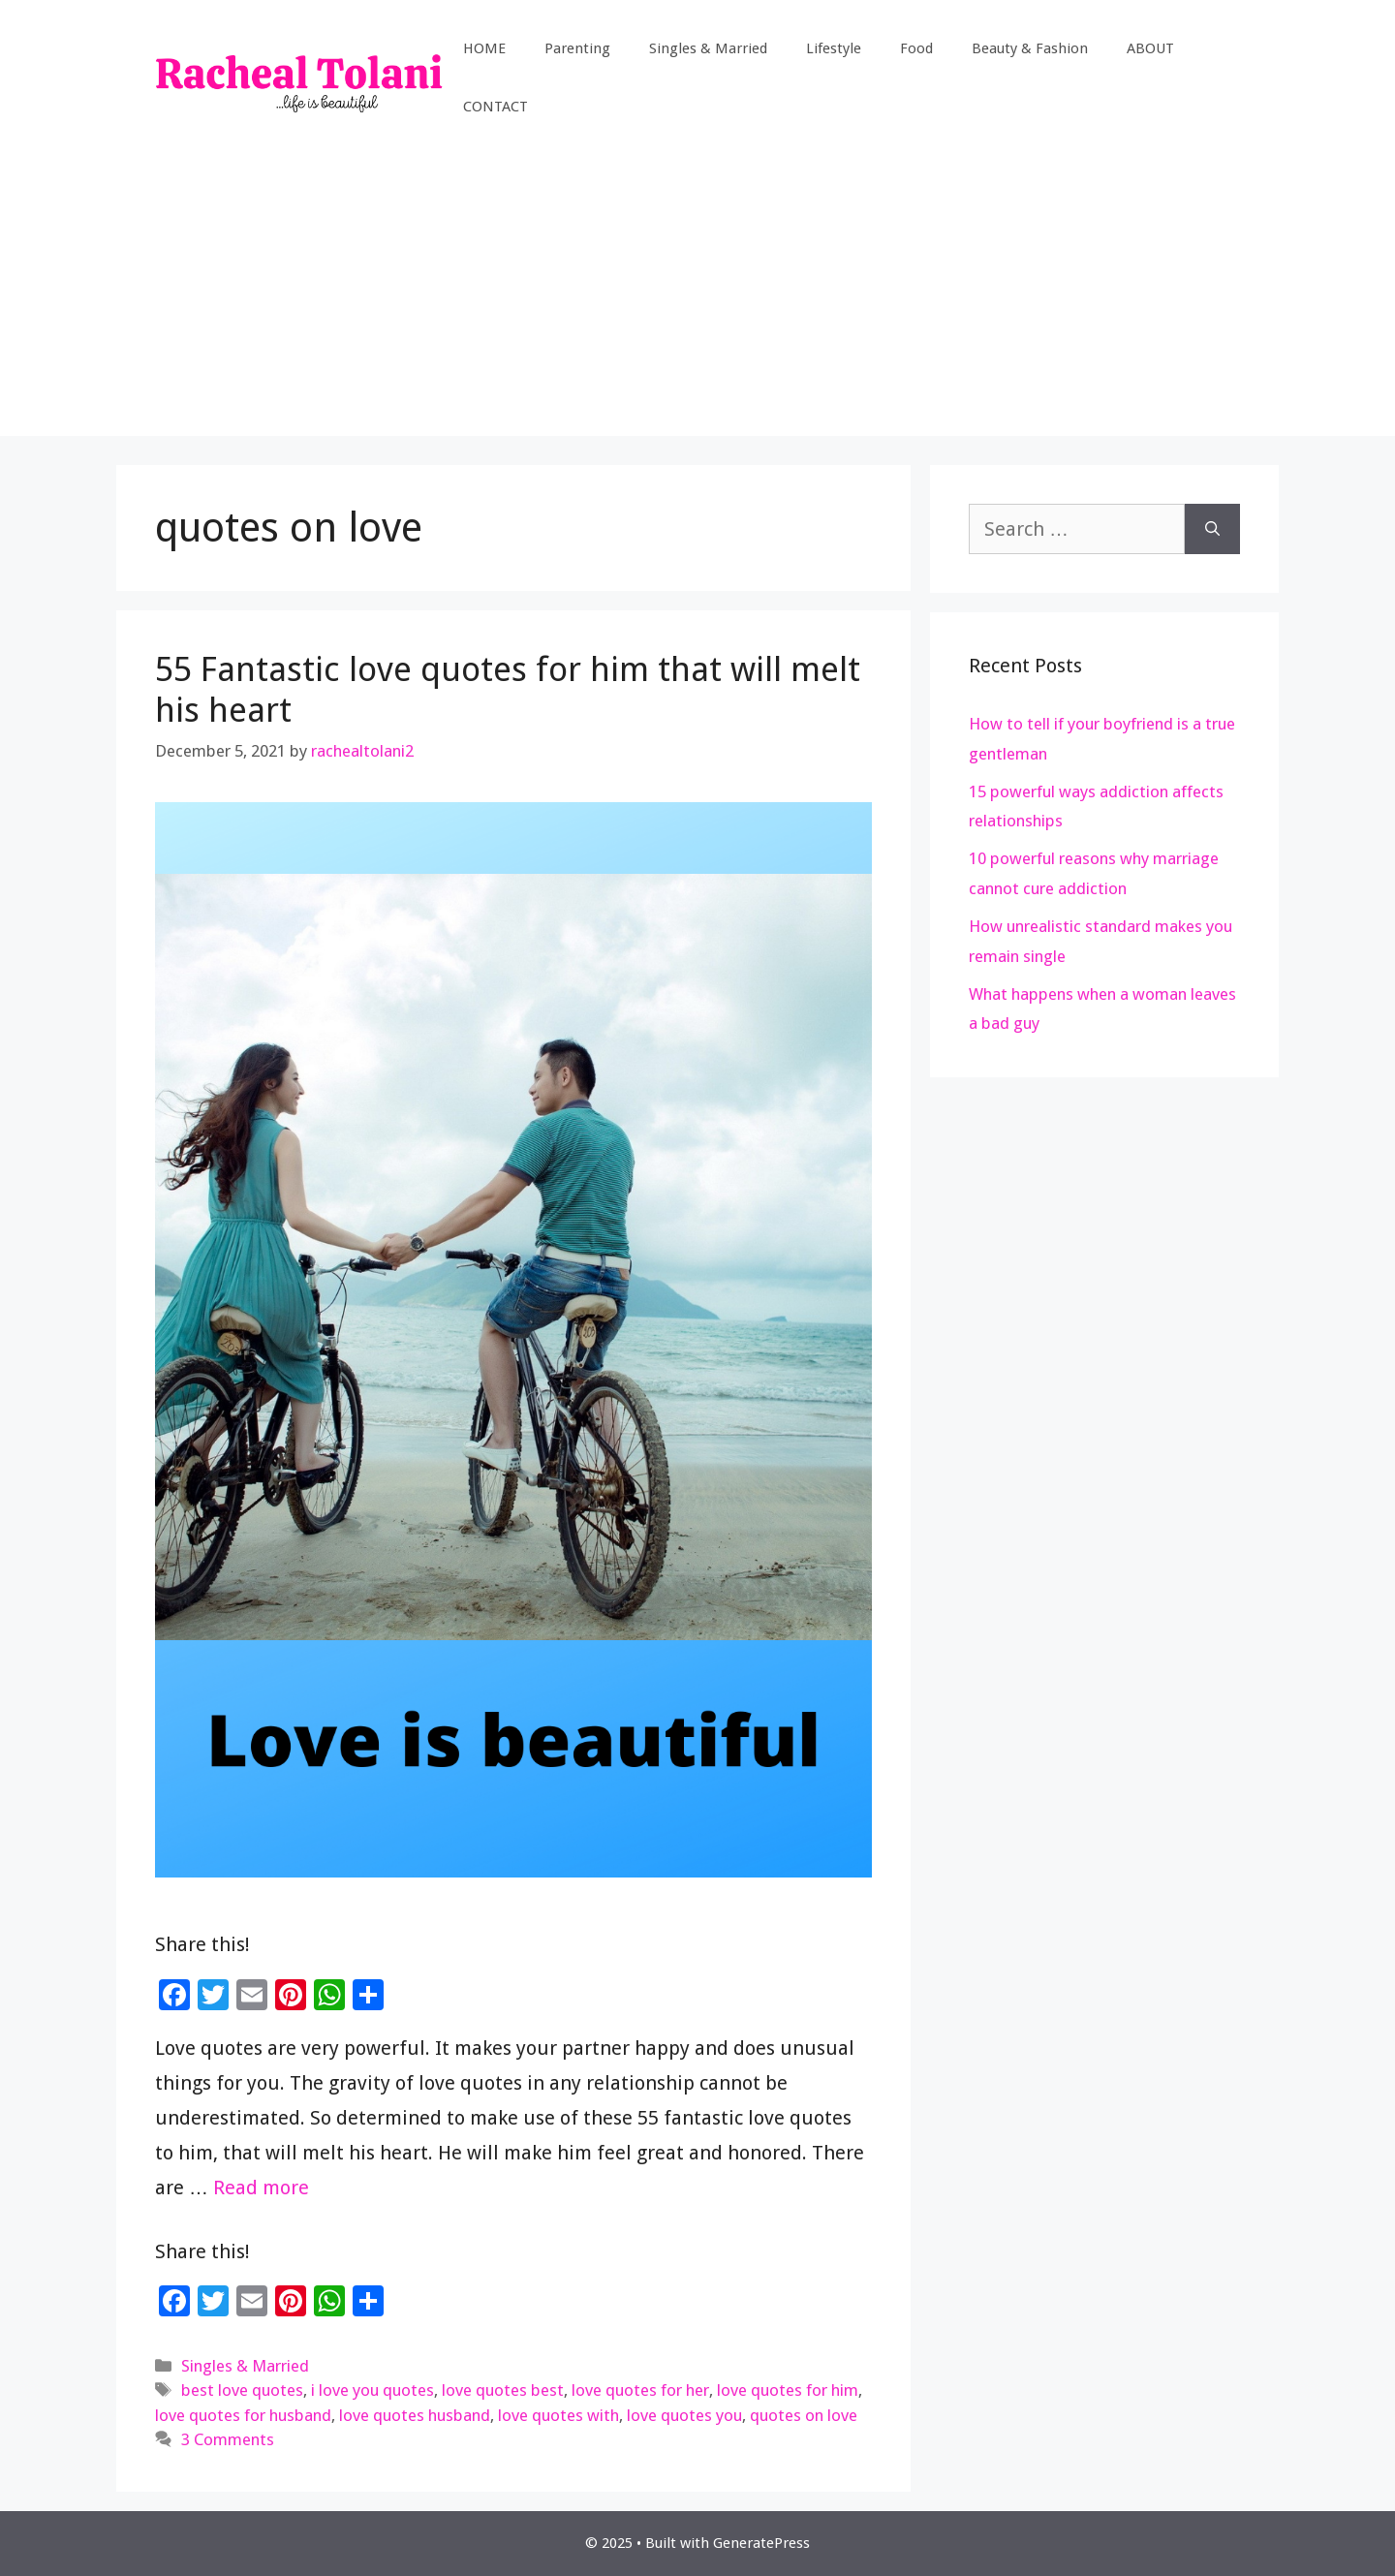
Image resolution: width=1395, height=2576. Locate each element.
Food (916, 48)
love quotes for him (787, 2390)
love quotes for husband (243, 2415)
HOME (484, 48)
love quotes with (558, 2415)
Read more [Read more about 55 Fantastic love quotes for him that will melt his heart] (261, 2187)
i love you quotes (372, 2390)
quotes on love (803, 2415)
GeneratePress (761, 2543)
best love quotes (242, 2390)
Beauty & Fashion (1030, 48)
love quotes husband (414, 2415)
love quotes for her (640, 2390)
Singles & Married (708, 48)
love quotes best (503, 2390)
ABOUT (1150, 48)
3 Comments (227, 2439)
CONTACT (495, 106)
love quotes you (684, 2415)
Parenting (577, 48)
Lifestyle (833, 48)
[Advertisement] (697, 300)
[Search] (1212, 529)
